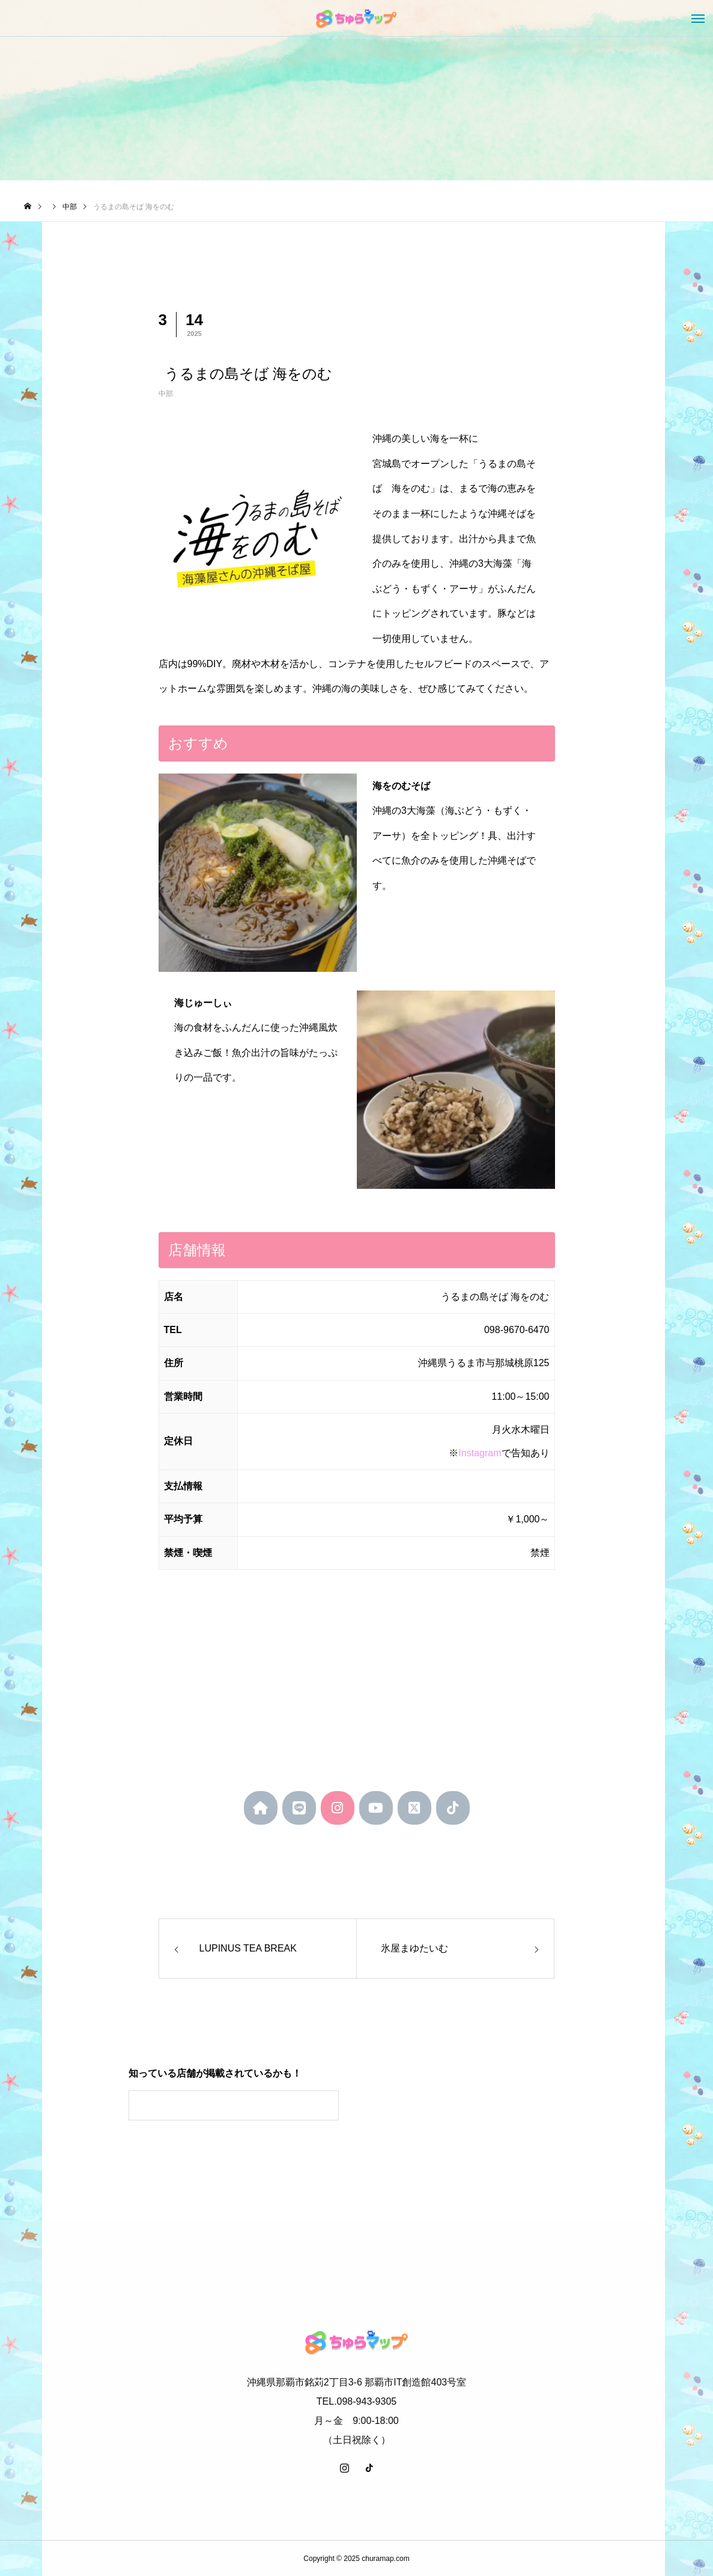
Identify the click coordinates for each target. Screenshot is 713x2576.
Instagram (479, 1453)
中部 (166, 393)
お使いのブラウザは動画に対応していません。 (465, 2114)
